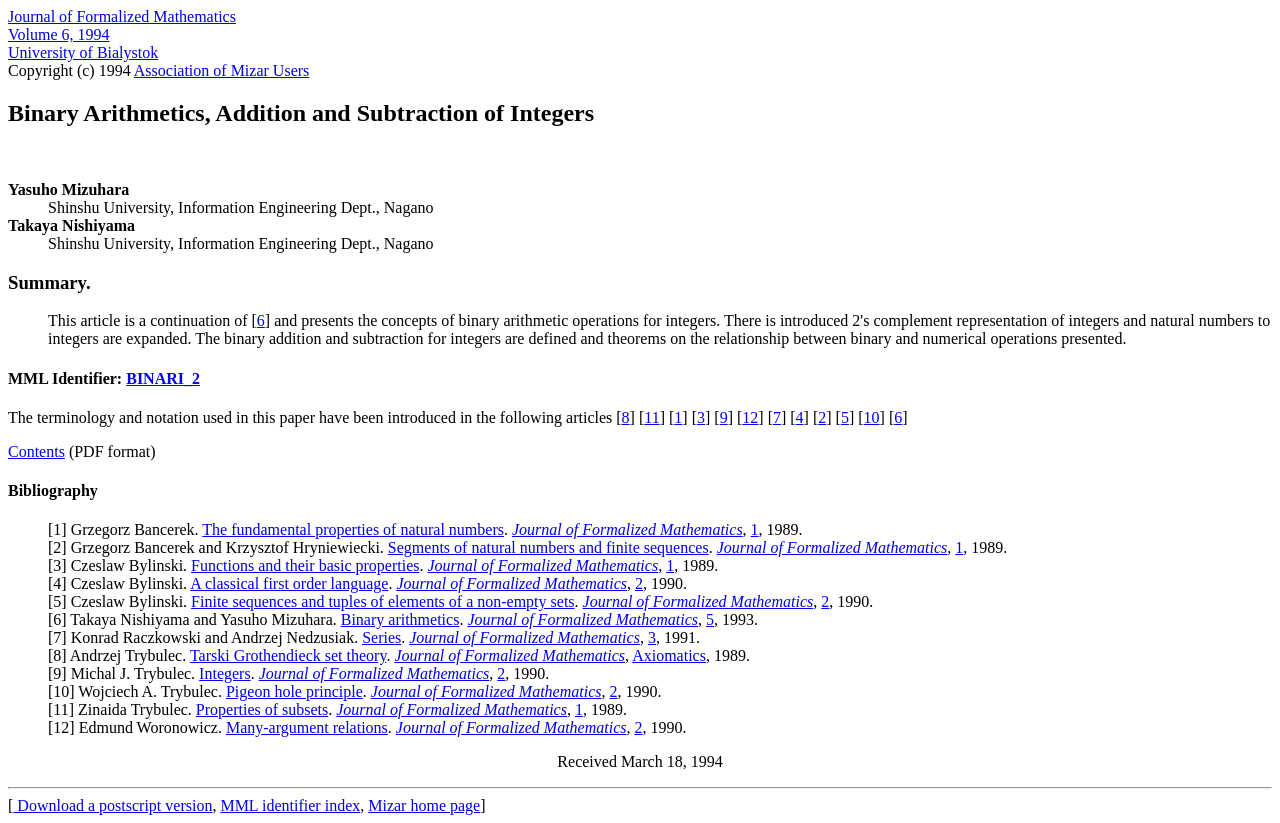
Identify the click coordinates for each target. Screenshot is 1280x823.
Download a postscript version (112, 805)
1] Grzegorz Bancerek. (127, 529)
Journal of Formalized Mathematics (122, 16)
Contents (36, 451)
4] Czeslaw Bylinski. (121, 583)
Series (381, 637)
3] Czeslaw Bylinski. (122, 565)
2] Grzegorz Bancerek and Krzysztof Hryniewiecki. (220, 547)
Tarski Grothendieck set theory (288, 655)
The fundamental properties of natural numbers (353, 529)
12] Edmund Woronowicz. (139, 727)
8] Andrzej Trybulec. (121, 655)
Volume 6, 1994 (58, 34)
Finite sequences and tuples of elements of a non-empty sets (382, 601)
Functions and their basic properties (305, 565)
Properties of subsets (262, 709)
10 (872, 417)
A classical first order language (289, 583)
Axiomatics (669, 655)
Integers (225, 673)
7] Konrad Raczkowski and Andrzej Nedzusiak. (207, 637)
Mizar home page (424, 805)
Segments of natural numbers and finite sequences (548, 547)
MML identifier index (290, 805)
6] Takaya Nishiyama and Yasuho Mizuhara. (196, 619)
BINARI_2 (163, 378)
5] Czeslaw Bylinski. (122, 601)
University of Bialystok (83, 52)
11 (651, 417)
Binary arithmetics (400, 619)
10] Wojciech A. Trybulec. (139, 691)
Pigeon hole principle (294, 691)
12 (750, 417)
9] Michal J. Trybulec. (126, 673)
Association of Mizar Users (222, 70)
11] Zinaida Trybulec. (124, 709)
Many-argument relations (307, 727)
